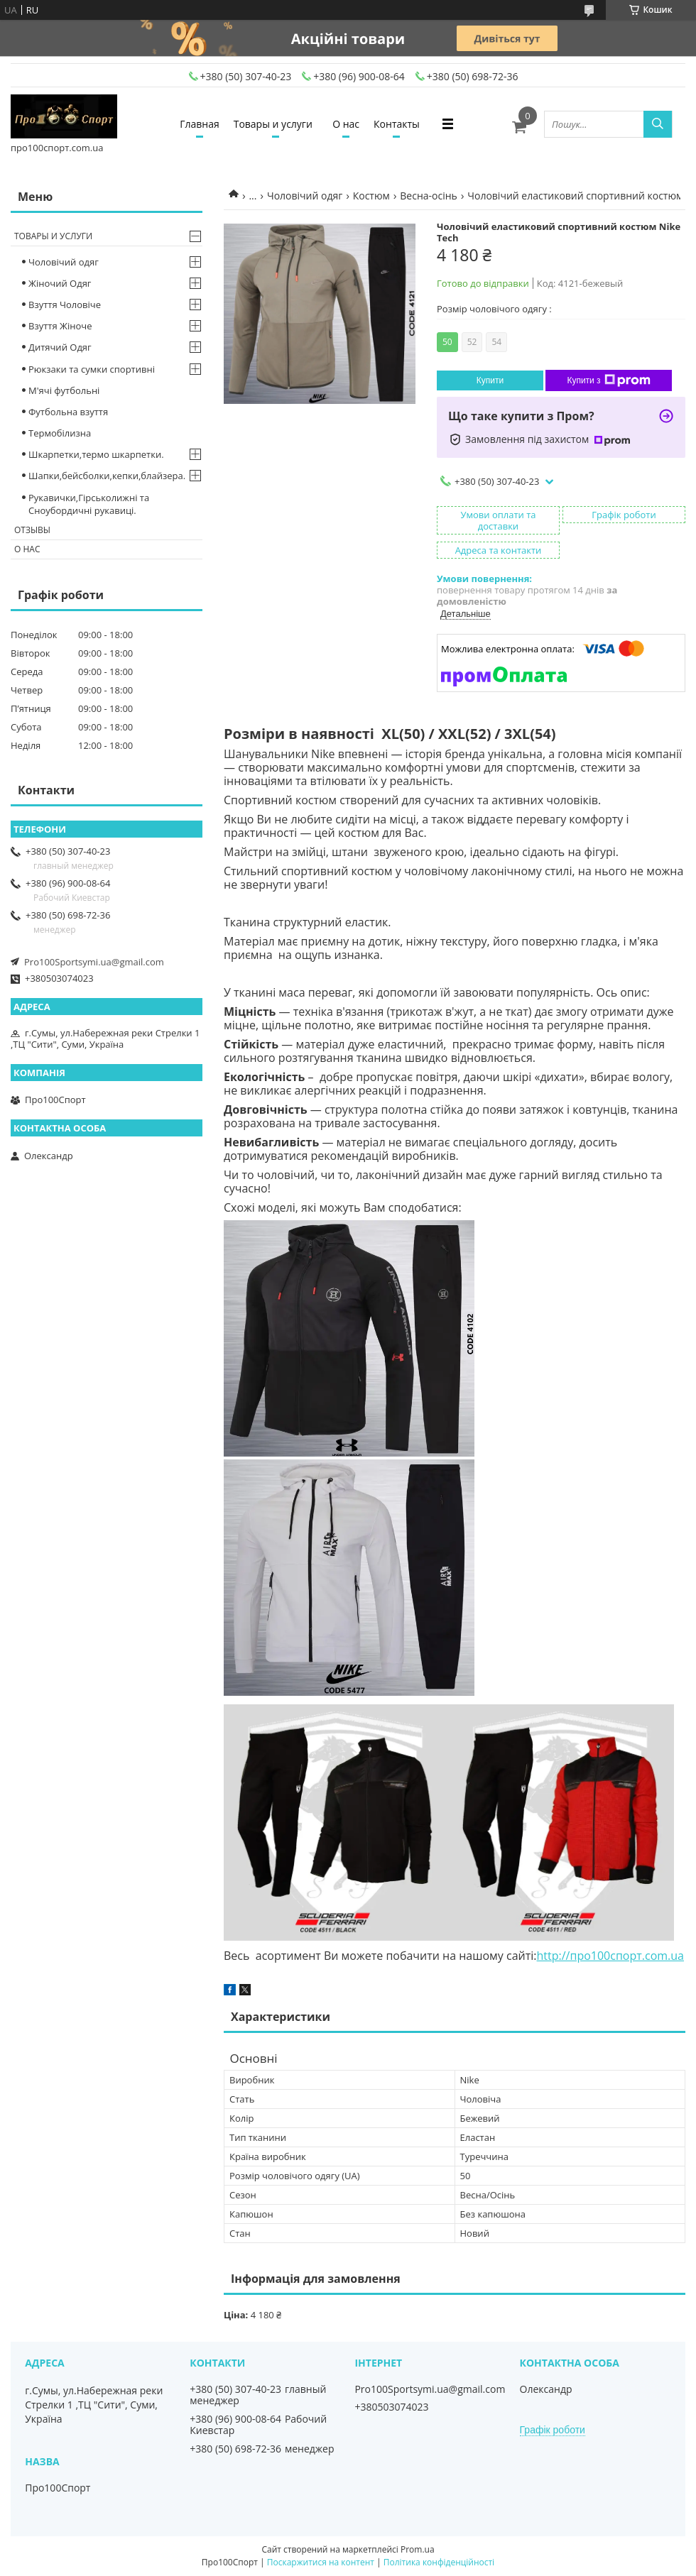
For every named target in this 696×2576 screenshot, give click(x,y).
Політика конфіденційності (439, 2562)
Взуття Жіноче (60, 325)
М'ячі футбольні (63, 390)
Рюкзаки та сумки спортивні (91, 369)
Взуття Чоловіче (64, 304)
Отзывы (32, 530)
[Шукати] (657, 124)
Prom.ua (418, 2549)
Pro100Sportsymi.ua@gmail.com (94, 962)
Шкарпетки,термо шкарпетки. (96, 454)
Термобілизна (59, 433)
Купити (490, 380)
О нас (345, 124)
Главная (199, 124)
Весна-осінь (428, 195)
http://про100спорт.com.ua (610, 1955)
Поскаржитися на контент (320, 2562)
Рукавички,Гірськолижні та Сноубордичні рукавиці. (88, 504)
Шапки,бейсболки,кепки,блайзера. (106, 475)
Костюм (371, 195)
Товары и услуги (273, 124)
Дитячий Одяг (60, 347)
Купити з (608, 380)
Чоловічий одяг (304, 195)
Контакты (397, 124)
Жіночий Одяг (59, 283)
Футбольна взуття (68, 411)
